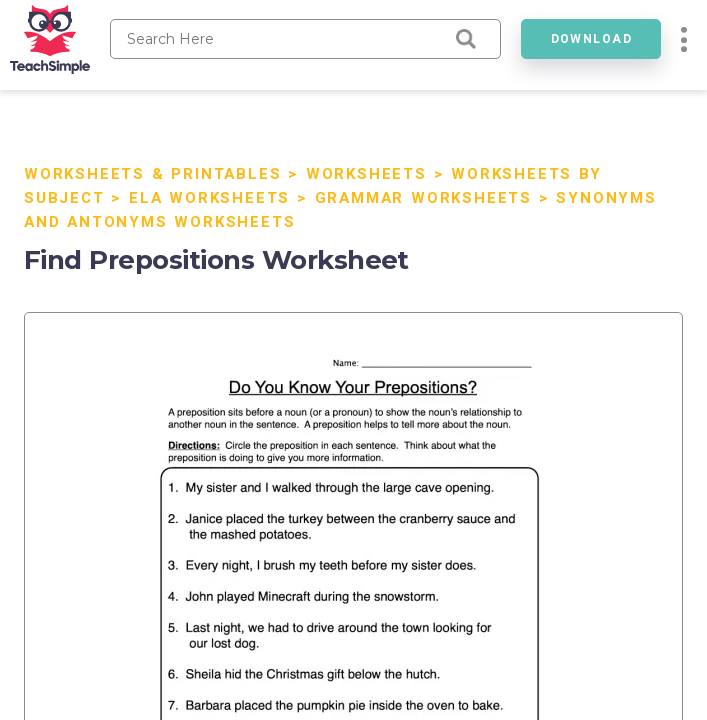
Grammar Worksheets (423, 198)
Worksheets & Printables (152, 174)
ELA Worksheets (209, 198)
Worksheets (366, 174)
